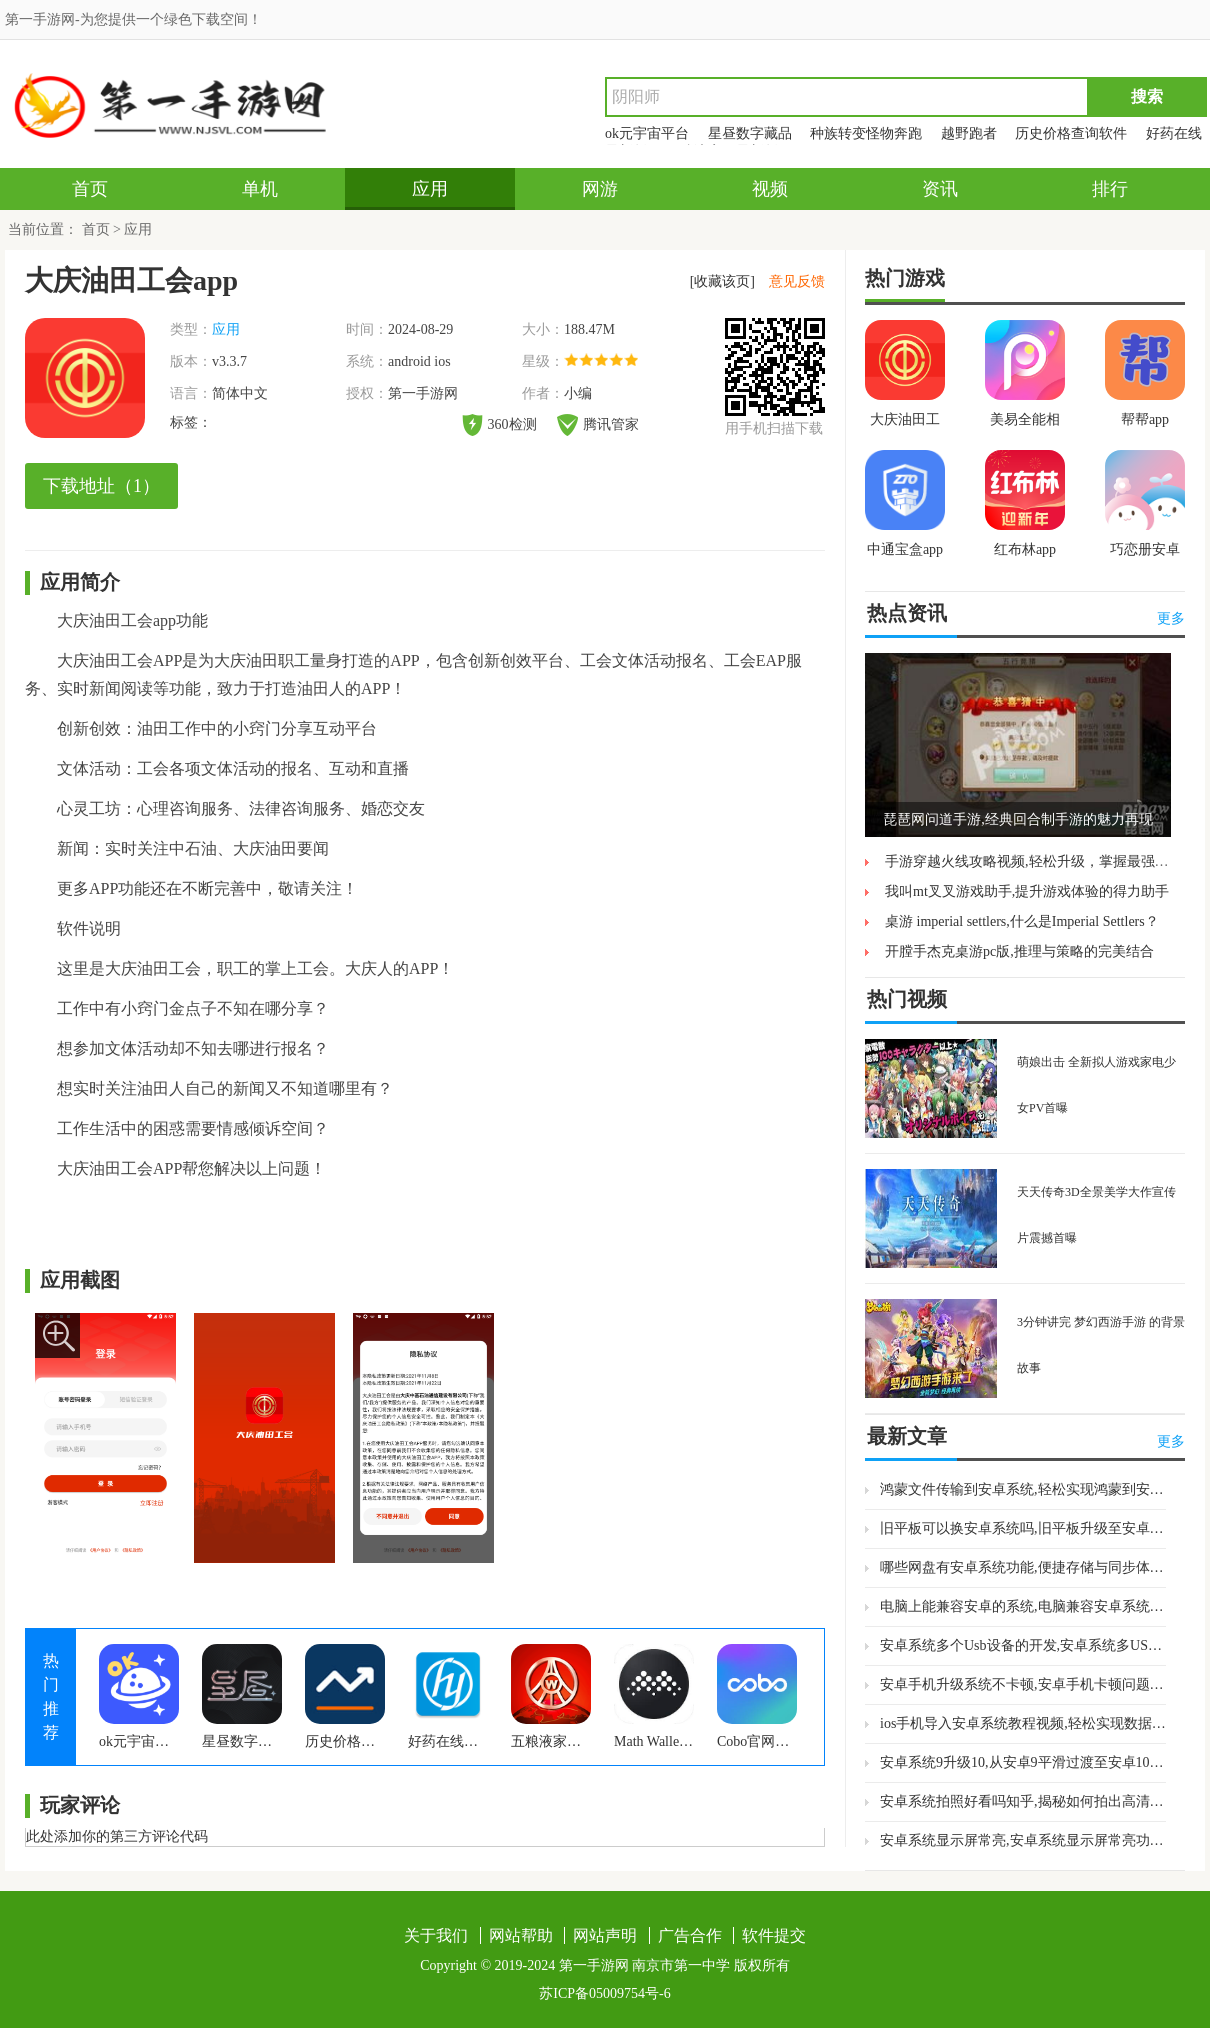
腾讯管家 (598, 425)
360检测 (499, 425)
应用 (430, 189)
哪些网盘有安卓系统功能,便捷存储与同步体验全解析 (1023, 1567)
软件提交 (774, 1935)
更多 (1171, 618)
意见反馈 (797, 281)
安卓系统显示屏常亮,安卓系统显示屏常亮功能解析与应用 (1023, 1840)
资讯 (940, 189)
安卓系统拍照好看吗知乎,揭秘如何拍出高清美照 (1023, 1801)
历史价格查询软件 (1071, 133)
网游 (600, 189)
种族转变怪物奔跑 (866, 133)
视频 (770, 189)
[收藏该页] (722, 281)
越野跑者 (969, 133)
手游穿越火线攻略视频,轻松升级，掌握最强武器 (1034, 861)
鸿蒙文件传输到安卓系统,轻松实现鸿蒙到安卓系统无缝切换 (1023, 1489)
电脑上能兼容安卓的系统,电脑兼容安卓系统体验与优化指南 (1023, 1606)
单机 (260, 189)
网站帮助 (521, 1935)
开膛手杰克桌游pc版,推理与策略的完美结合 (1019, 951)
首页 (90, 189)
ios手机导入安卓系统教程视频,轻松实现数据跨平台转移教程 (1023, 1723)
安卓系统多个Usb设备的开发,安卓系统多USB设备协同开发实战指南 (1023, 1645)
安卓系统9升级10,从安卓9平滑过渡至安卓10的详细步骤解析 (1023, 1762)
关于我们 (436, 1935)
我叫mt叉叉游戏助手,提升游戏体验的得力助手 (1027, 891)
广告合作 (690, 1935)
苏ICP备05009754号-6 (604, 1993)
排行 (1110, 189)
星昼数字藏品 (750, 133)
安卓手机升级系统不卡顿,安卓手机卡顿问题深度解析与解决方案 (1023, 1684)
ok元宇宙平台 (647, 133)
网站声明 (605, 1935)
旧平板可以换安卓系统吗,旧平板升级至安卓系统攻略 (1023, 1528)
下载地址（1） (101, 486)
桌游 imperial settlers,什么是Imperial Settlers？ (1022, 921)
